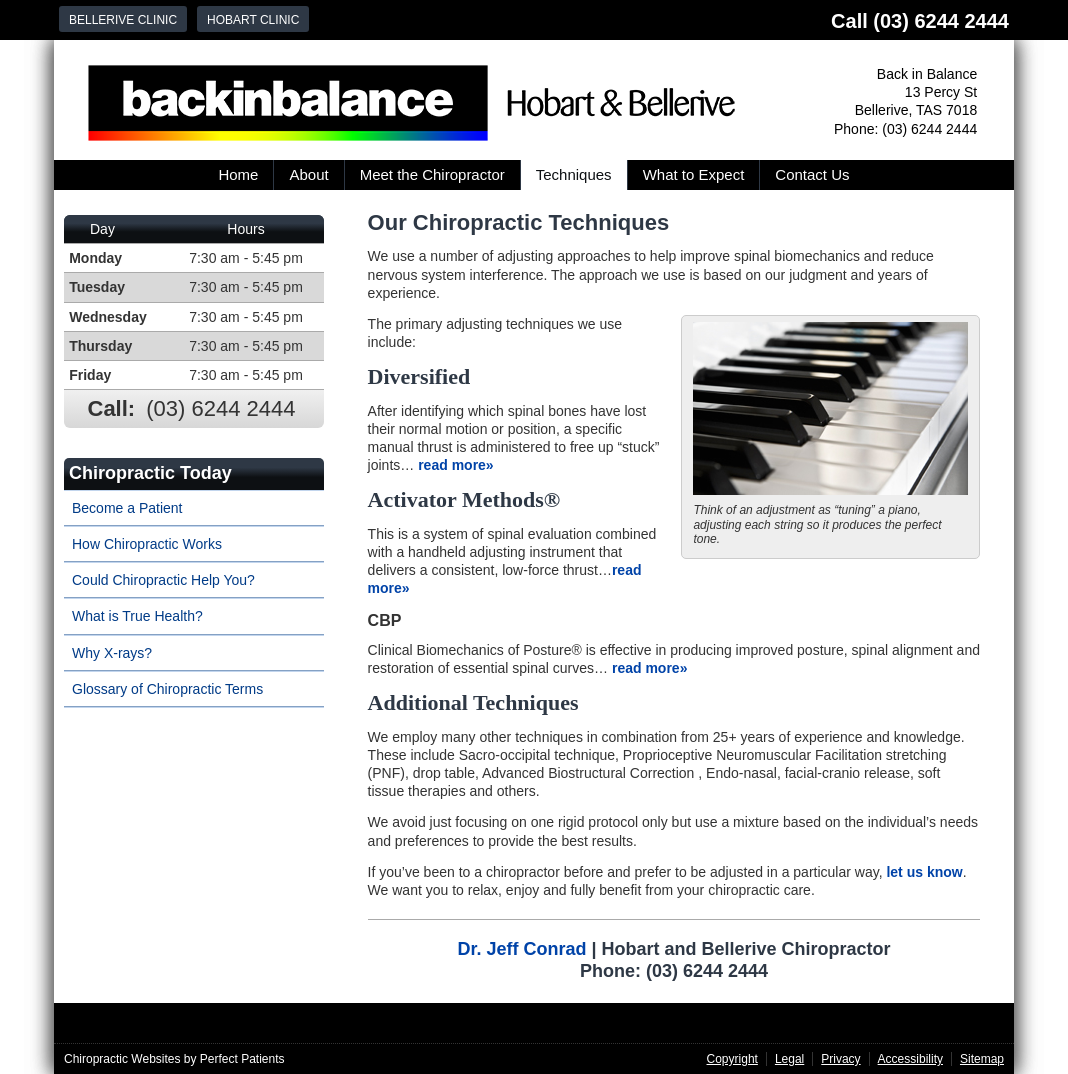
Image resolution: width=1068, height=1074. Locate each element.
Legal (789, 1059)
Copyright (732, 1059)
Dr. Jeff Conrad (521, 949)
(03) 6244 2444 (941, 21)
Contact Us (812, 174)
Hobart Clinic (253, 20)
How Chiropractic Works (147, 544)
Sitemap (982, 1059)
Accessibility (910, 1059)
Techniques (574, 174)
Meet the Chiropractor (432, 174)
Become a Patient (127, 508)
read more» (455, 465)
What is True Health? (137, 616)
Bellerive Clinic (123, 20)
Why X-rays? (112, 653)
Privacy (840, 1059)
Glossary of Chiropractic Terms (167, 689)
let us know (924, 872)
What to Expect (694, 174)
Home (238, 174)
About (308, 174)
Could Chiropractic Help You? (163, 580)
